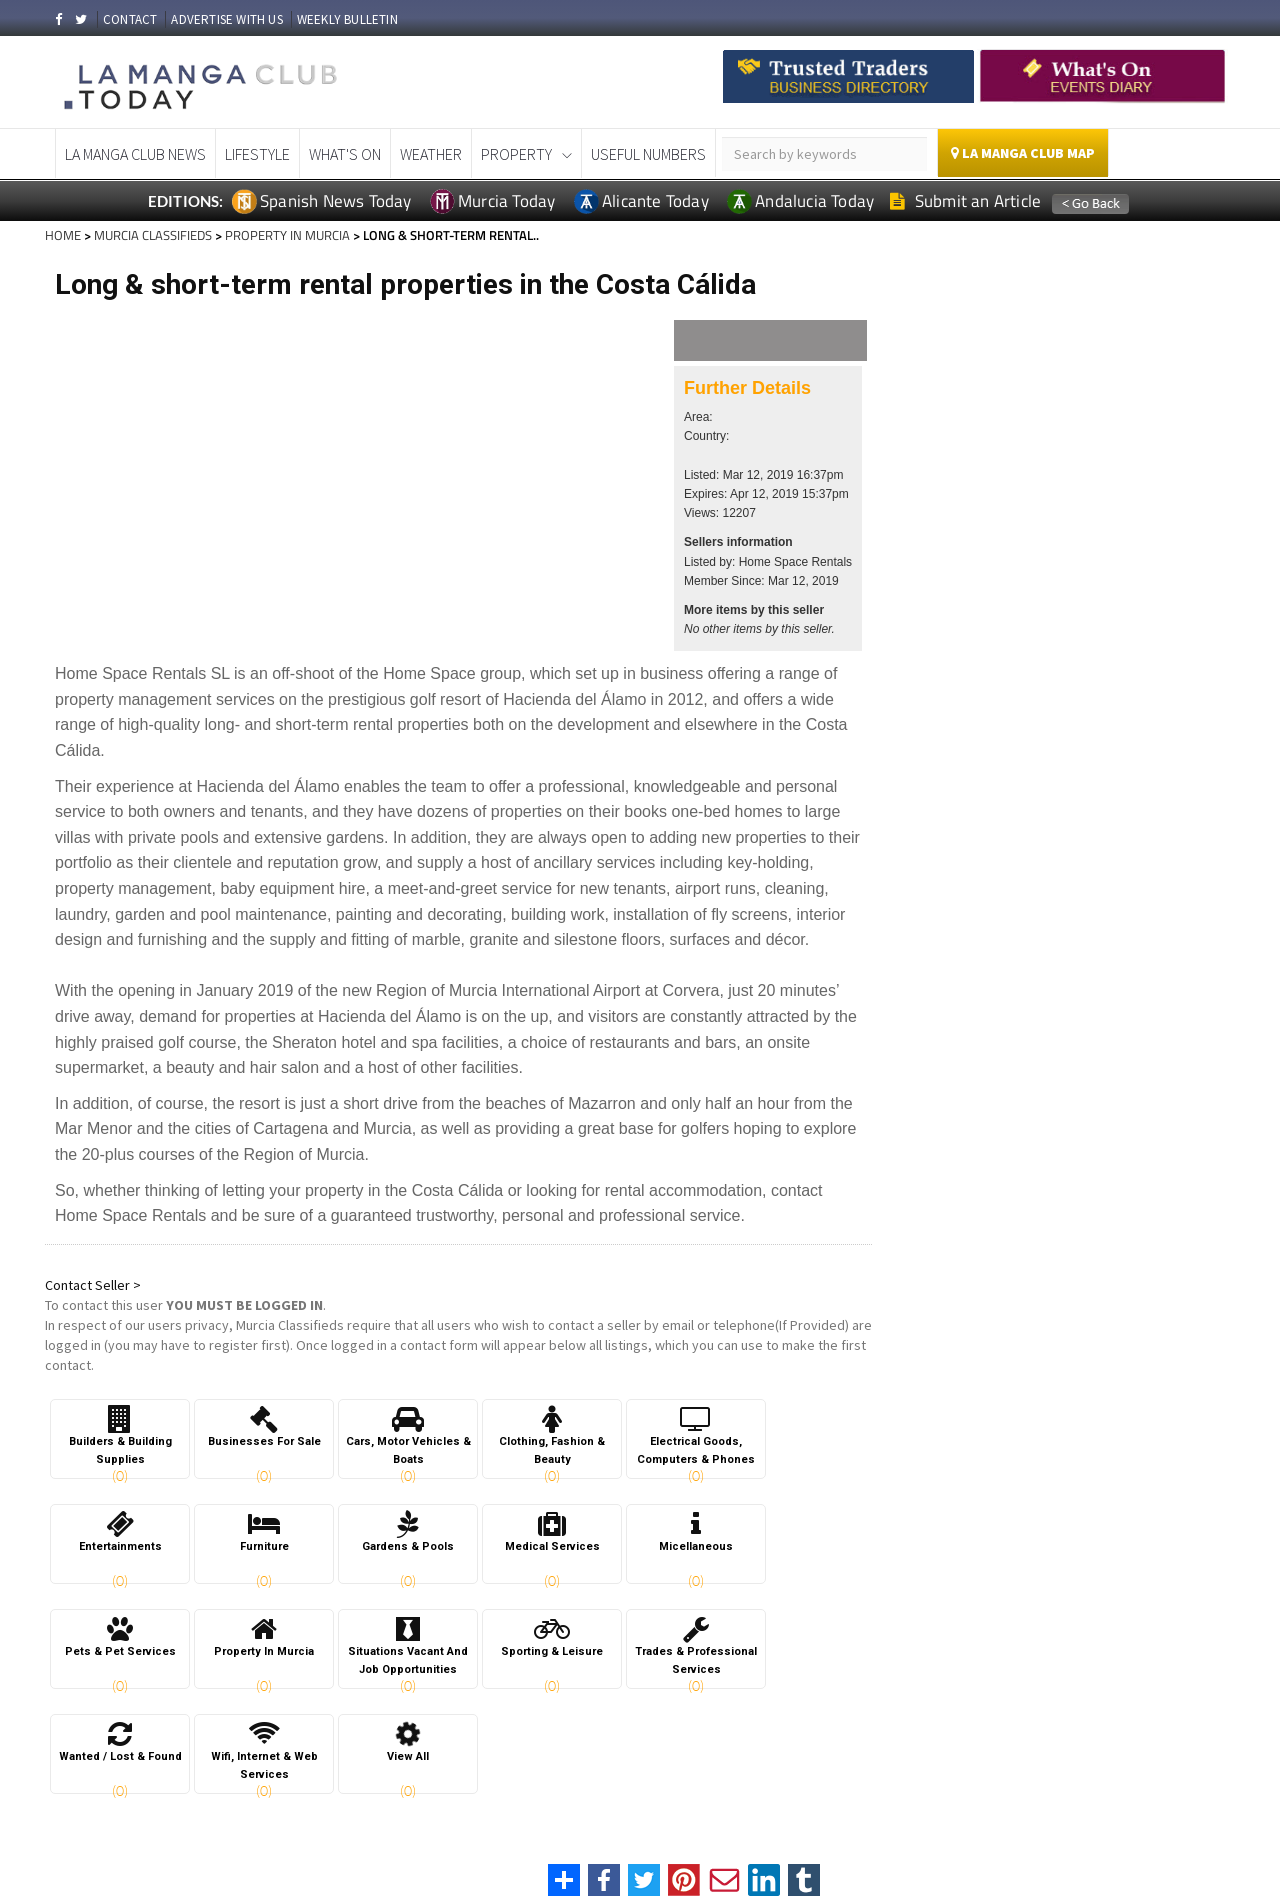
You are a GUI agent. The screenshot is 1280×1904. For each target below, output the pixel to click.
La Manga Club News (135, 154)
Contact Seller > (93, 1285)
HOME (63, 235)
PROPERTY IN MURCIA (287, 235)
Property (516, 154)
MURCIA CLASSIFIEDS (153, 235)
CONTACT (130, 19)
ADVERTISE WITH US (226, 19)
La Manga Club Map (1023, 153)
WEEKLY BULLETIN (347, 19)
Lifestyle (257, 154)
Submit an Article (965, 201)
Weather (431, 154)
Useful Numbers (648, 154)
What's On (345, 154)
